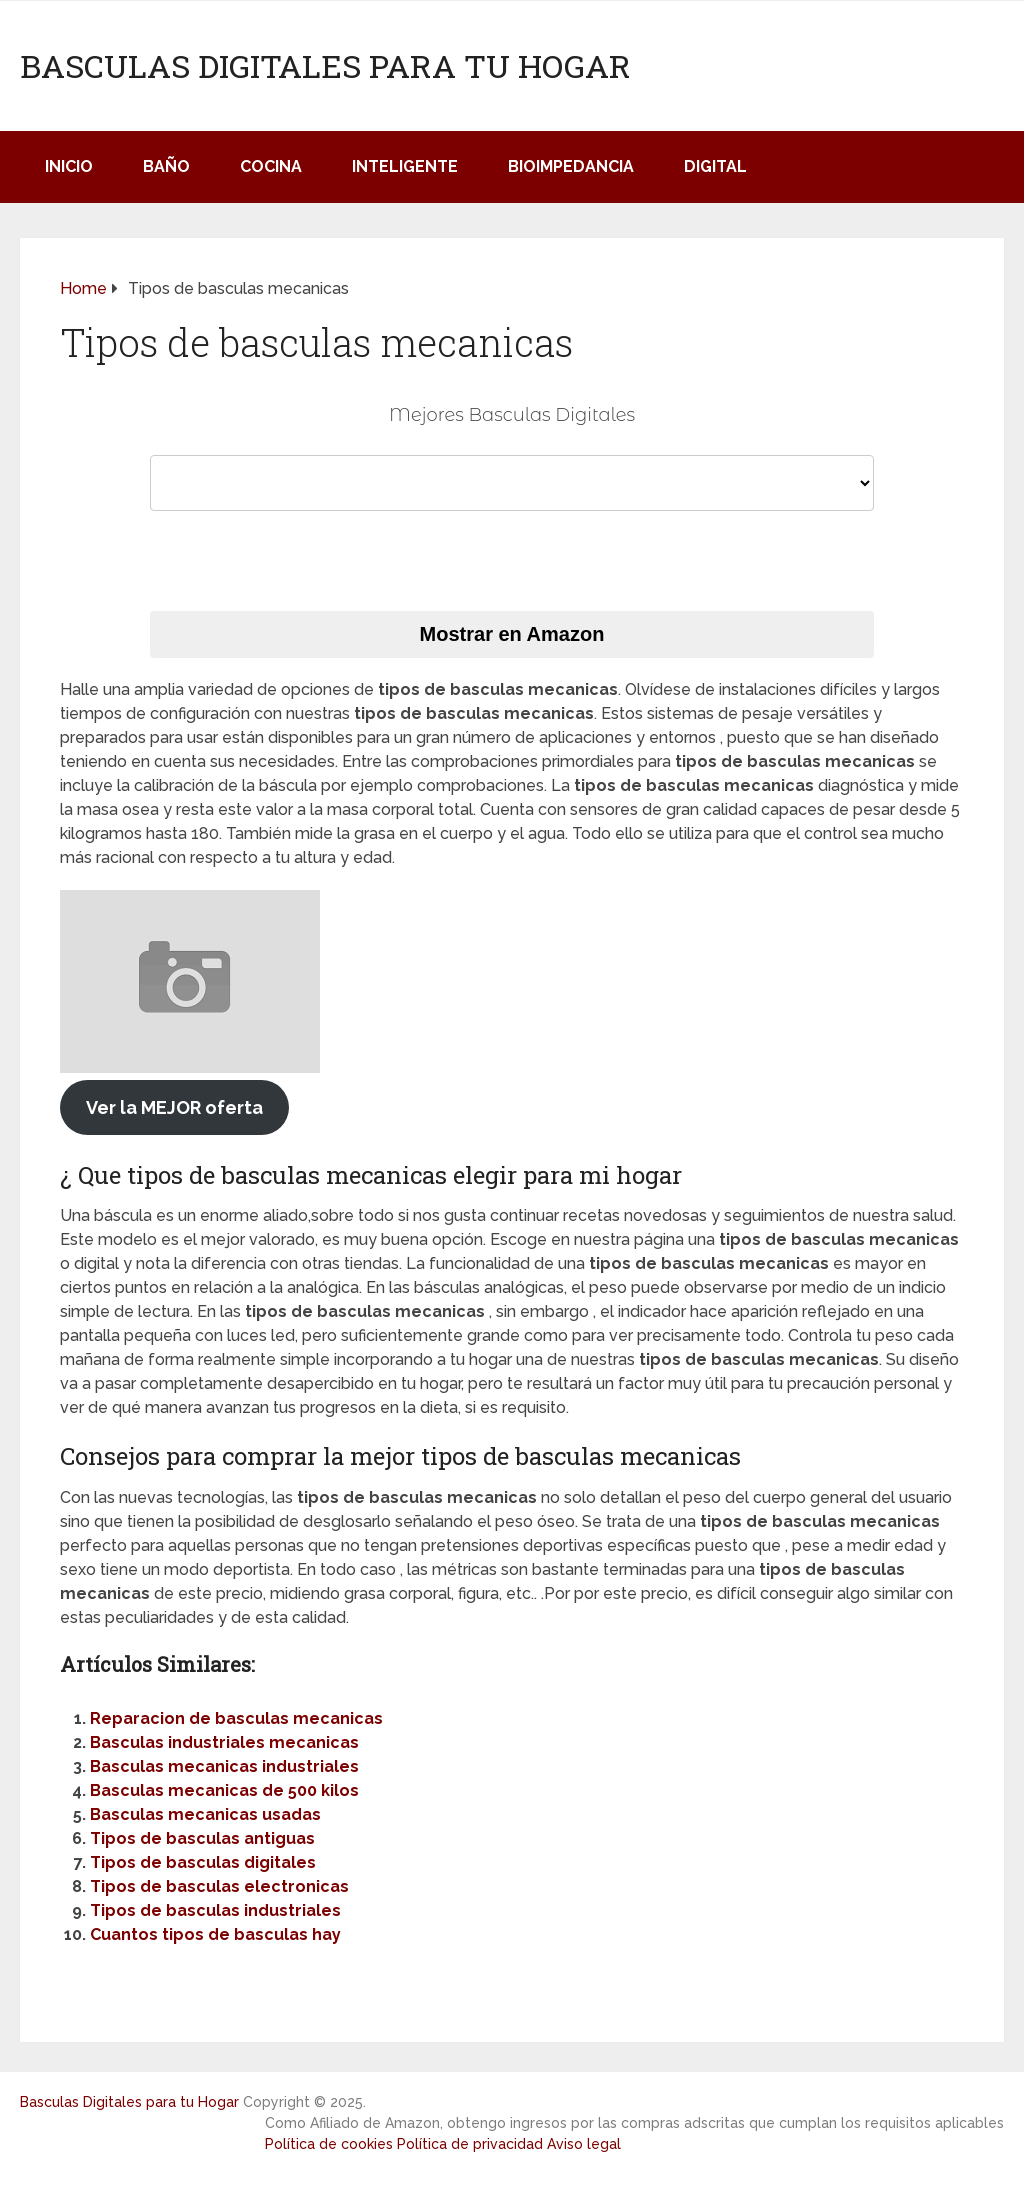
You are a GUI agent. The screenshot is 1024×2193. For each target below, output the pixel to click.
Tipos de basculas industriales (215, 1910)
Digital (715, 166)
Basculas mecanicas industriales (224, 1766)
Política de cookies (329, 2144)
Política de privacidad (470, 2144)
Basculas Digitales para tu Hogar (325, 66)
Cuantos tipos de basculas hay (215, 1934)
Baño (166, 166)
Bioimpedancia (571, 166)
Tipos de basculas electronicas (219, 1886)
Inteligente (405, 166)
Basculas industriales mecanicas (224, 1742)
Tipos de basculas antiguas (202, 1838)
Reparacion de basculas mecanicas (236, 1718)
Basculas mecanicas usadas (205, 1814)
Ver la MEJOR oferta (174, 1107)
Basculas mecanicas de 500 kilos (224, 1790)
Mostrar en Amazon (512, 634)
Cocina (271, 166)
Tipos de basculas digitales (203, 1862)
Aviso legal (584, 2144)
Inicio (69, 166)
